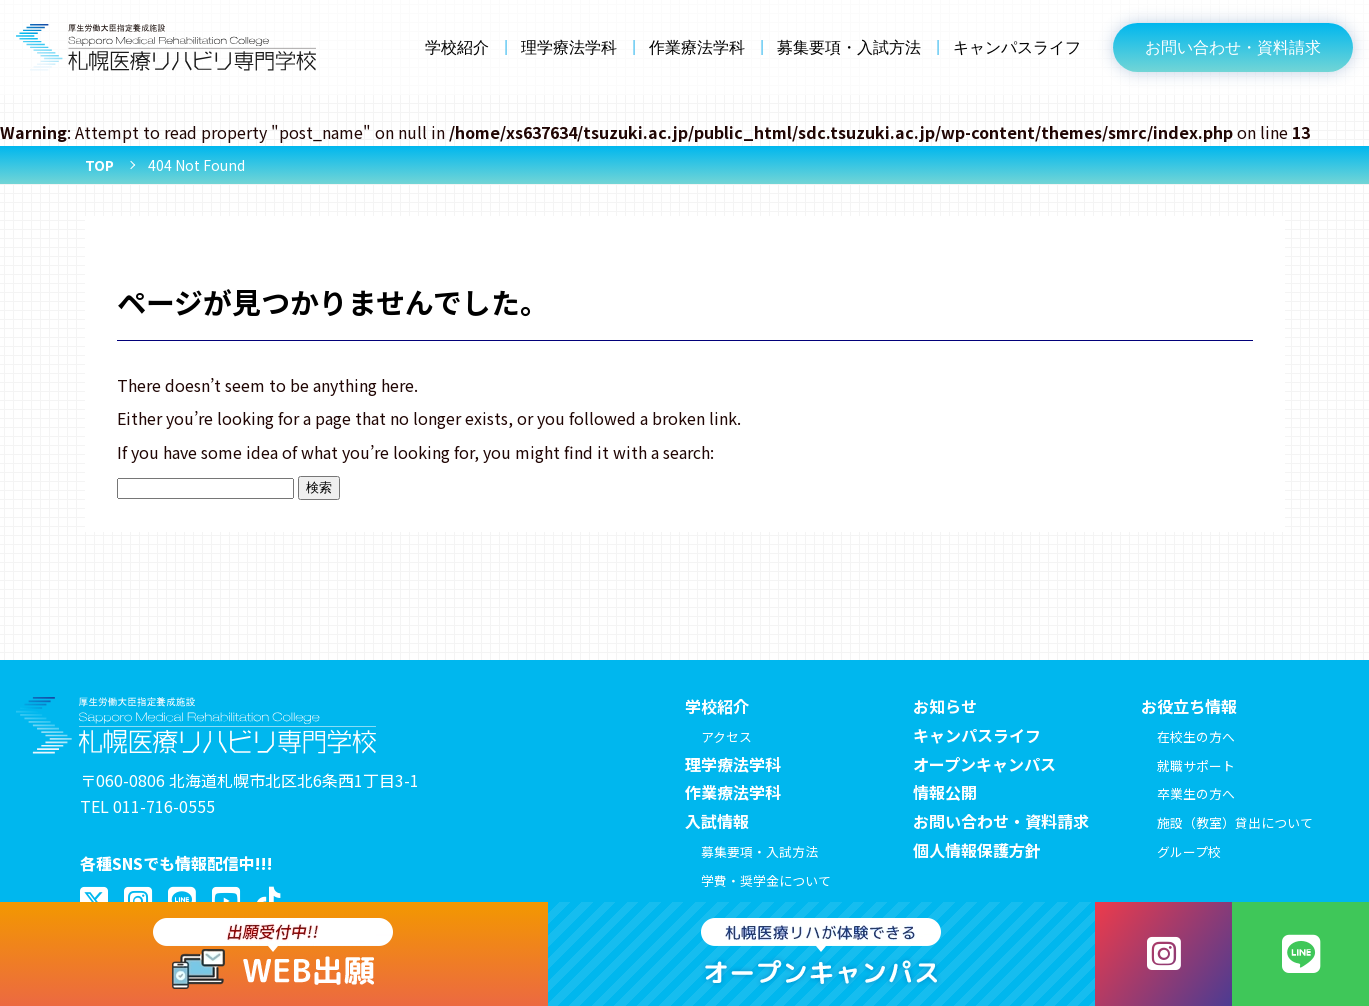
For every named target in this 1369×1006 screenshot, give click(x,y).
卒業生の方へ (1196, 793)
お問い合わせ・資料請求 (1001, 821)
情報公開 (945, 792)
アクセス (726, 736)
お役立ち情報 (1189, 706)
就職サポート (1196, 765)
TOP (99, 165)
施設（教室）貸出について (1235, 822)
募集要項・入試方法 (849, 47)
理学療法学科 (569, 47)
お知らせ (945, 706)
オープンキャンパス (984, 764)
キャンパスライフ (1017, 47)
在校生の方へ (1196, 736)
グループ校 (1189, 851)
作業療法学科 (697, 47)
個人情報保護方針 (977, 850)
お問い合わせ (1233, 47)
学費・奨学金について (766, 880)
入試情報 (717, 821)
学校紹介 (457, 47)
